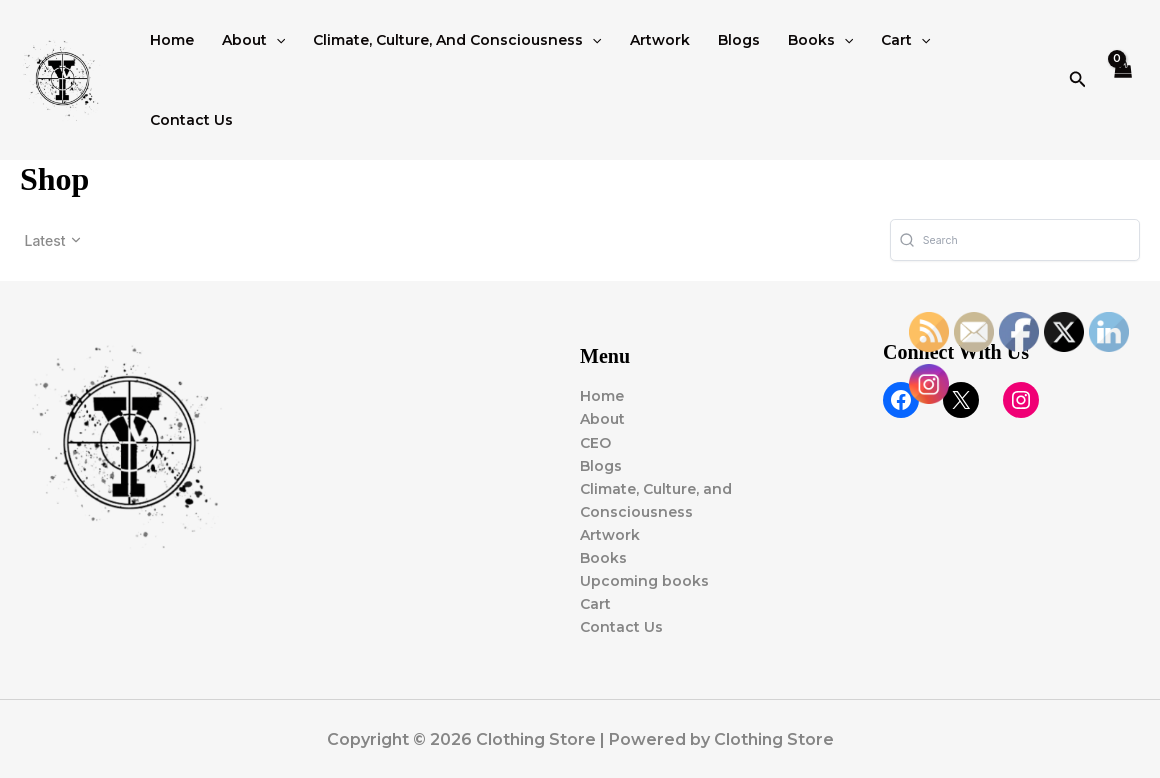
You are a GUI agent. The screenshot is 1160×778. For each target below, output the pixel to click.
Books (820, 40)
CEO (595, 443)
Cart (905, 40)
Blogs (739, 40)
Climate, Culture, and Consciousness (457, 40)
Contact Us (191, 120)
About (253, 40)
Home (172, 40)
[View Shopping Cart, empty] (1123, 80)
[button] (276, 40)
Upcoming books (644, 581)
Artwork (660, 40)
